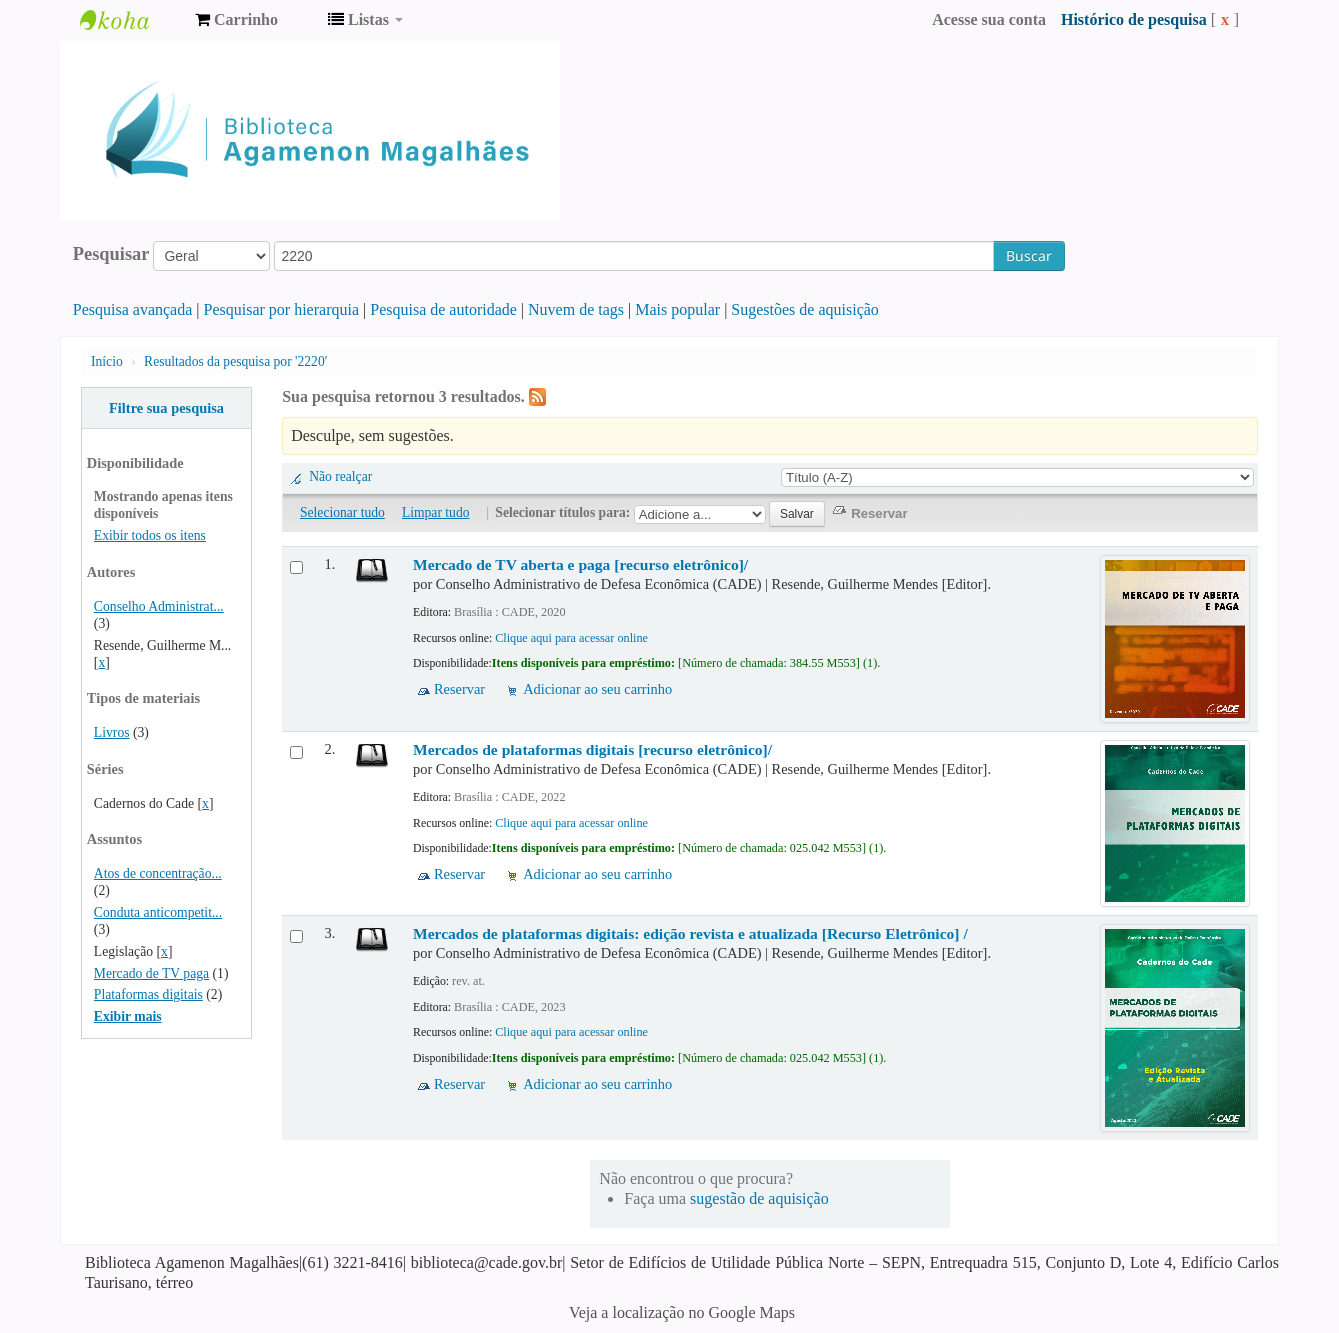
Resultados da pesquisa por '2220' (235, 361)
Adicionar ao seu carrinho (597, 689)
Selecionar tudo (342, 512)
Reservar (459, 689)
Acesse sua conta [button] (989, 19)
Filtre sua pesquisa (166, 408)
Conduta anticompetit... (158, 912)
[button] (236, 20)
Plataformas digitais (148, 994)
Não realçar (340, 476)
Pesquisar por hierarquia (282, 309)
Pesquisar (111, 254)
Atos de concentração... (158, 873)
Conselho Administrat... (159, 606)
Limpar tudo (436, 512)
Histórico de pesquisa (1134, 19)
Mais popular (677, 309)
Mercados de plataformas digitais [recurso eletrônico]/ (592, 749)
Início (107, 361)
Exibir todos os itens (150, 535)
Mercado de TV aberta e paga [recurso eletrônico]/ (580, 564)
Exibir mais (128, 1016)
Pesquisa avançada (133, 309)
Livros (112, 732)
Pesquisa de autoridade (443, 309)
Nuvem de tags (576, 309)
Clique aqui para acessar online (571, 638)
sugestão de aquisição (759, 1198)
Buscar (1029, 255)
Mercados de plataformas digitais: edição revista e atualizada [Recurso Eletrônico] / (690, 933)
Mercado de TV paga (151, 973)
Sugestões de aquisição (805, 309)
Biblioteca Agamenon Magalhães (130, 20)
